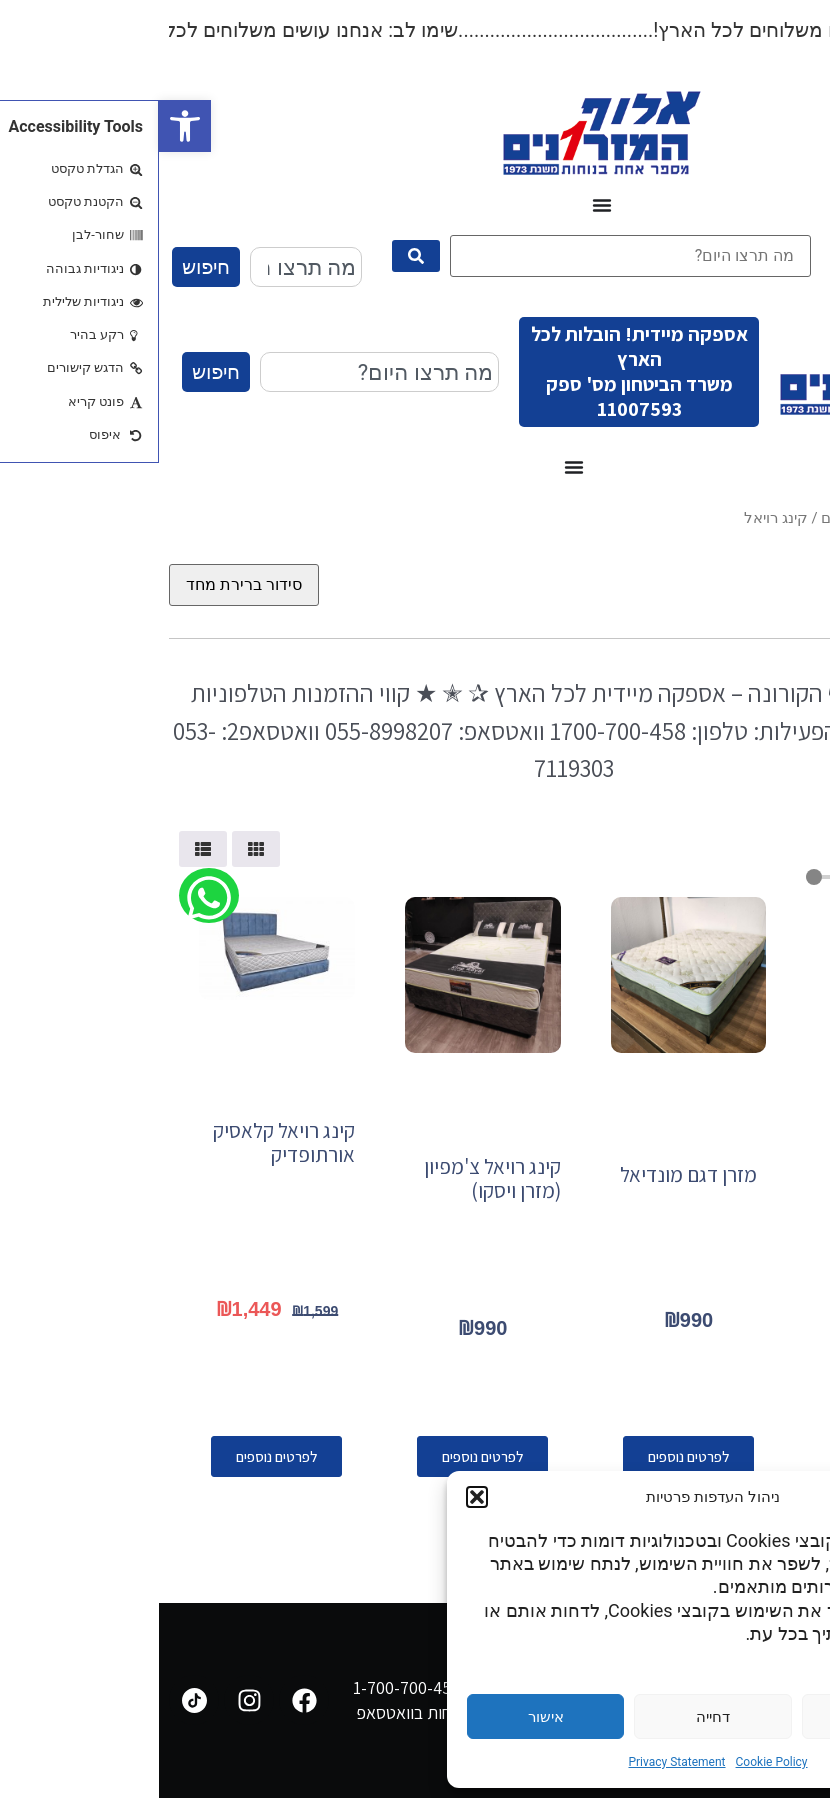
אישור (387, 1717)
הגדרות (721, 1717)
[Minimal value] (728, 877)
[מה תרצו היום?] (471, 256)
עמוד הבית (786, 518)
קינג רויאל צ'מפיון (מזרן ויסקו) (333, 1178)
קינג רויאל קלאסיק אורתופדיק (125, 1142)
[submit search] (257, 256)
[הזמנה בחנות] (85, 585)
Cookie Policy (613, 1762)
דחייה (554, 1717)
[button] (26, 126)
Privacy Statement (517, 1762)
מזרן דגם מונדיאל (529, 1174)
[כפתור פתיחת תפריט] (443, 205)
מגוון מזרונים (701, 518)
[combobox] (147, 267)
